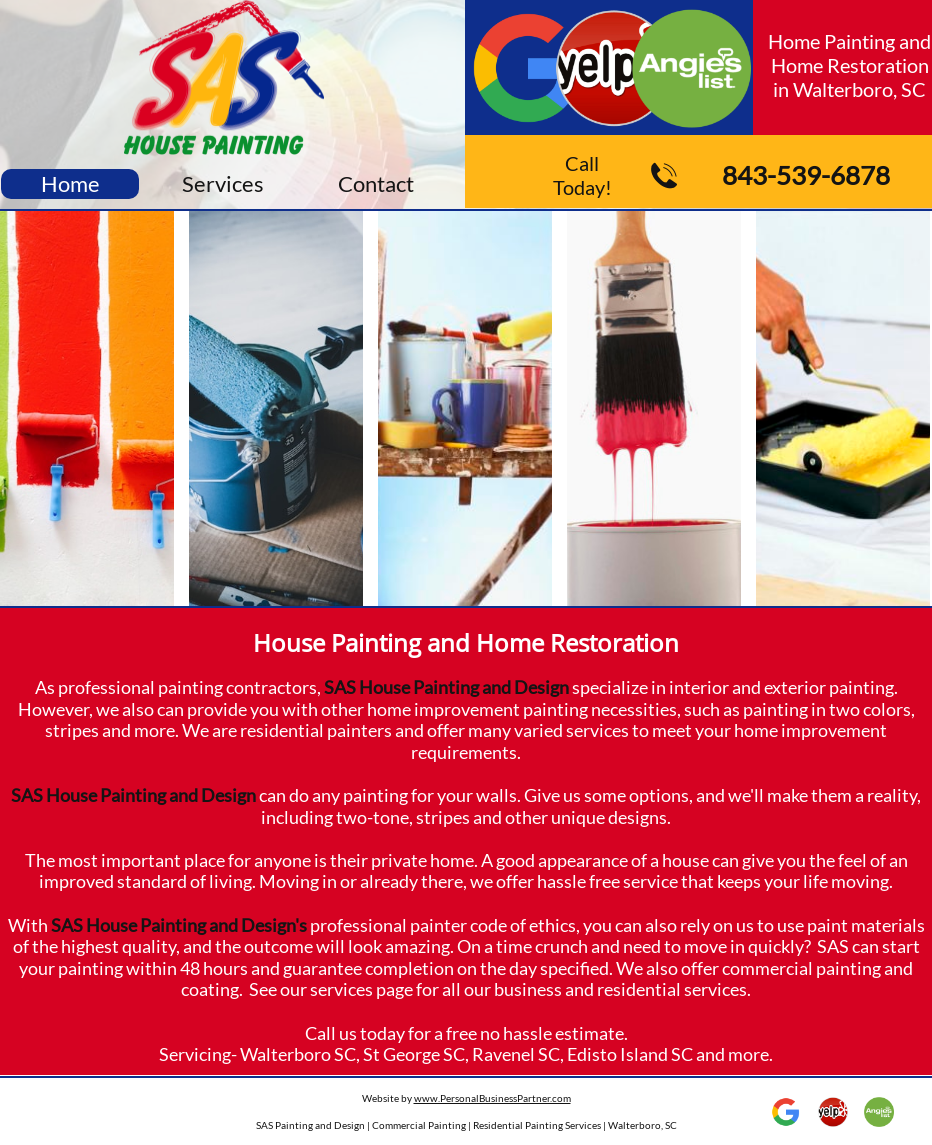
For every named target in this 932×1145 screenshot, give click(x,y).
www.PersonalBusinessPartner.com (492, 1098)
